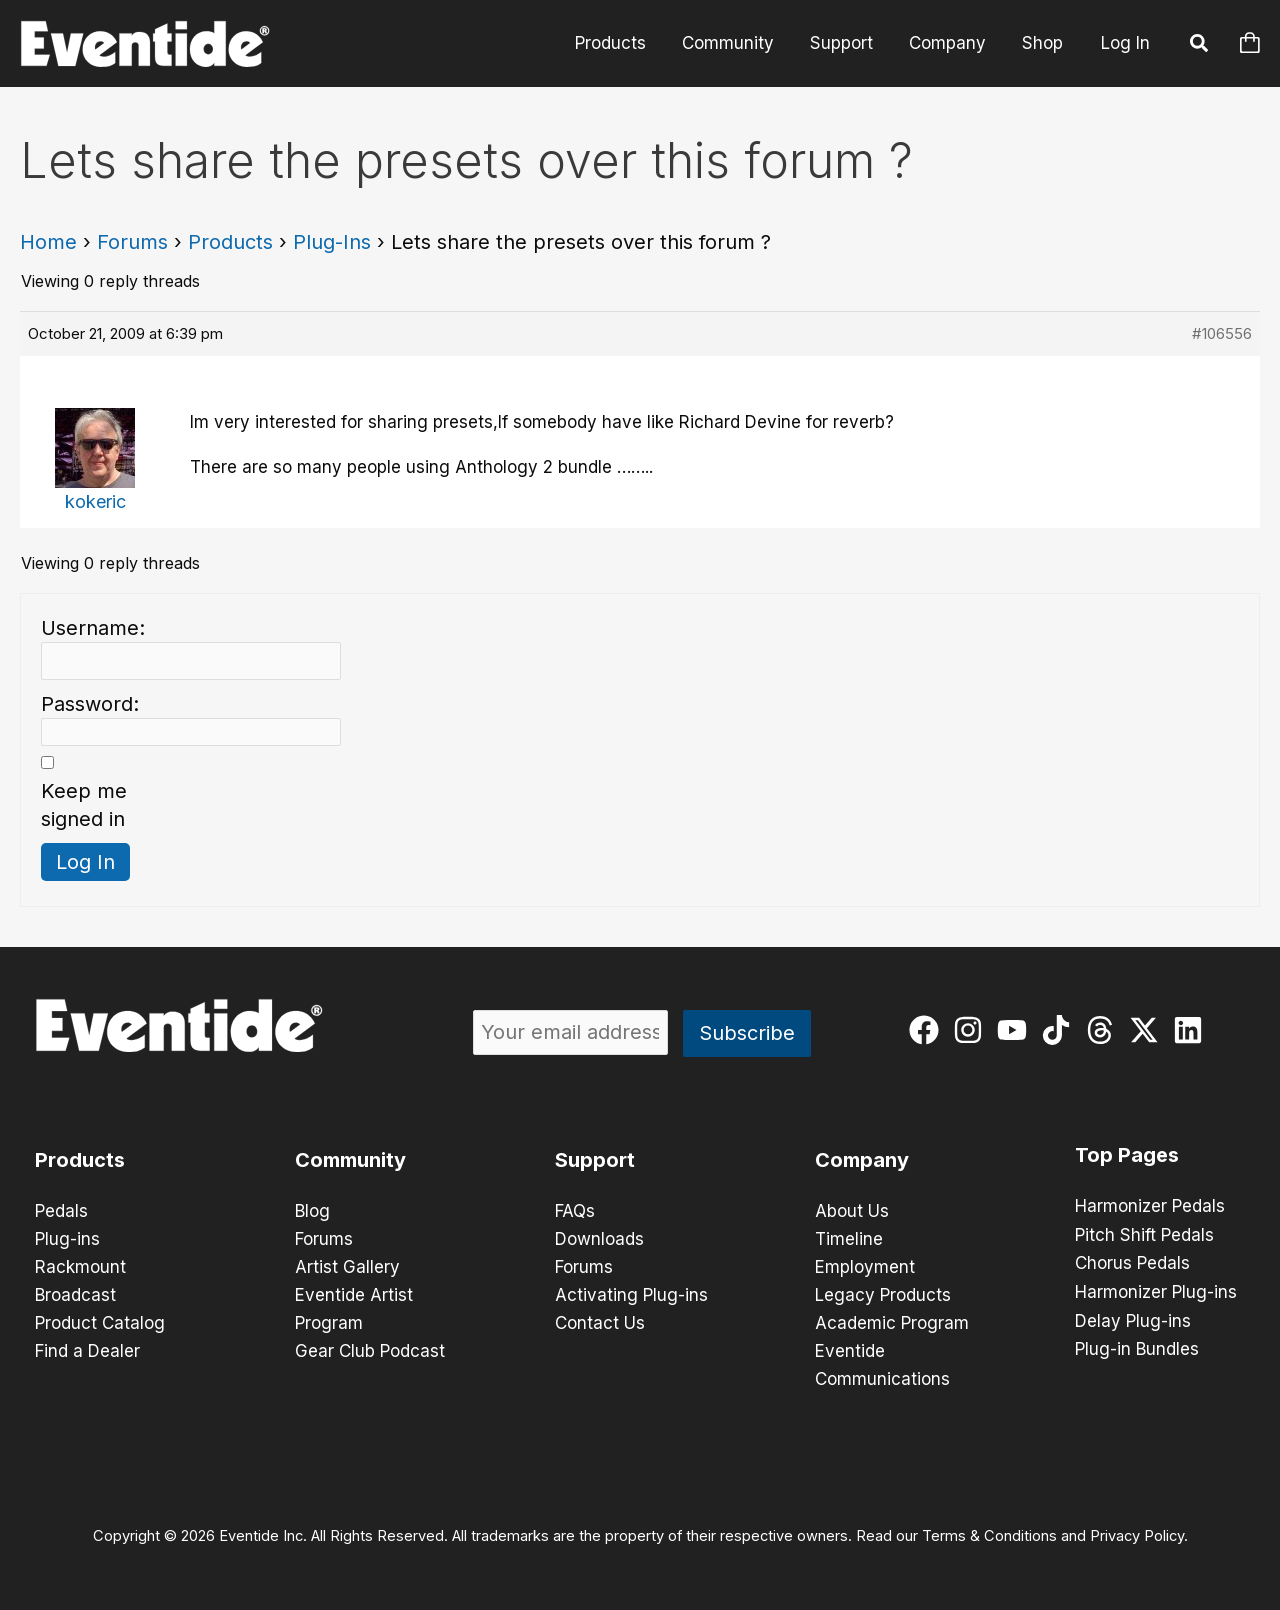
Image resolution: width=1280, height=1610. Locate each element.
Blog (312, 1211)
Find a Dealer (87, 1351)
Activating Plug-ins (631, 1295)
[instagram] (972, 1030)
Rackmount (80, 1267)
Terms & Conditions (989, 1536)
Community (735, 43)
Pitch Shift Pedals (1144, 1234)
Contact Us (600, 1323)
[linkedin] (1192, 1030)
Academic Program (892, 1323)
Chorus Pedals (1132, 1262)
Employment (865, 1267)
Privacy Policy (1137, 1536)
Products (619, 43)
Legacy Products (883, 1295)
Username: (93, 628)
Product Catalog (100, 1323)
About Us (852, 1211)
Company (950, 43)
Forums (132, 242)
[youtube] (1016, 1030)
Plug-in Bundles (1137, 1346)
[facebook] (928, 1030)
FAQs (575, 1211)
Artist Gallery (347, 1267)
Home (48, 242)
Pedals (61, 1211)
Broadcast (75, 1295)
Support (846, 43)
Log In (1125, 43)
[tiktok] (1060, 1030)
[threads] (1104, 1030)
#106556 (1222, 333)
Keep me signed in (84, 805)
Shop (1043, 43)
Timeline (849, 1239)
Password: (90, 704)
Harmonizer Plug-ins (1156, 1290)
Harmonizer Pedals (1150, 1206)
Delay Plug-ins (1133, 1318)
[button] (1200, 46)
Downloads (599, 1239)
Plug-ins (67, 1239)
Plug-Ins (332, 242)
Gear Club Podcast (370, 1351)
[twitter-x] (1148, 1030)
